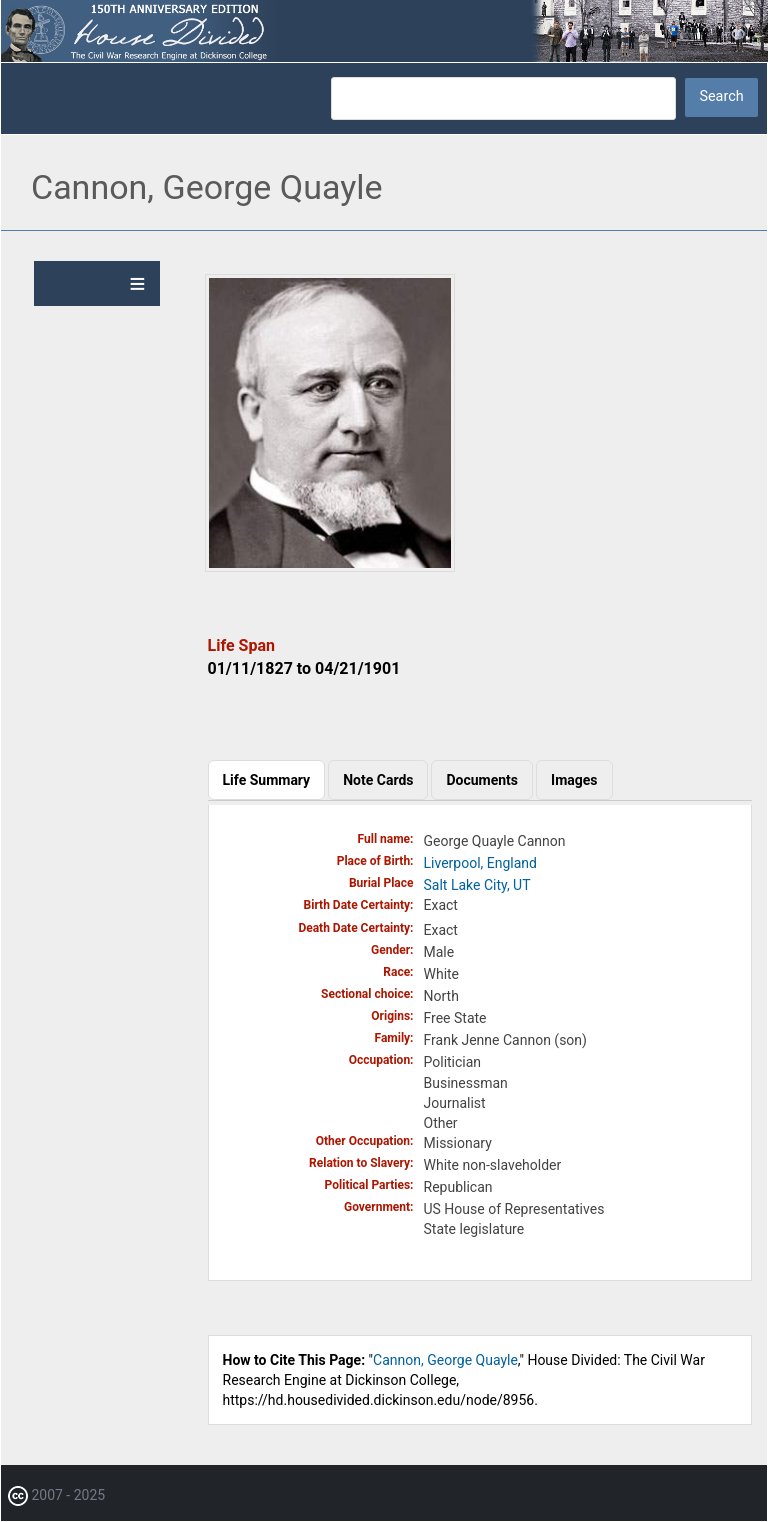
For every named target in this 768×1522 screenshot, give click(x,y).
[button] (330, 567)
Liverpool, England (480, 863)
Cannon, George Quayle (445, 1360)
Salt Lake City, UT (477, 885)
